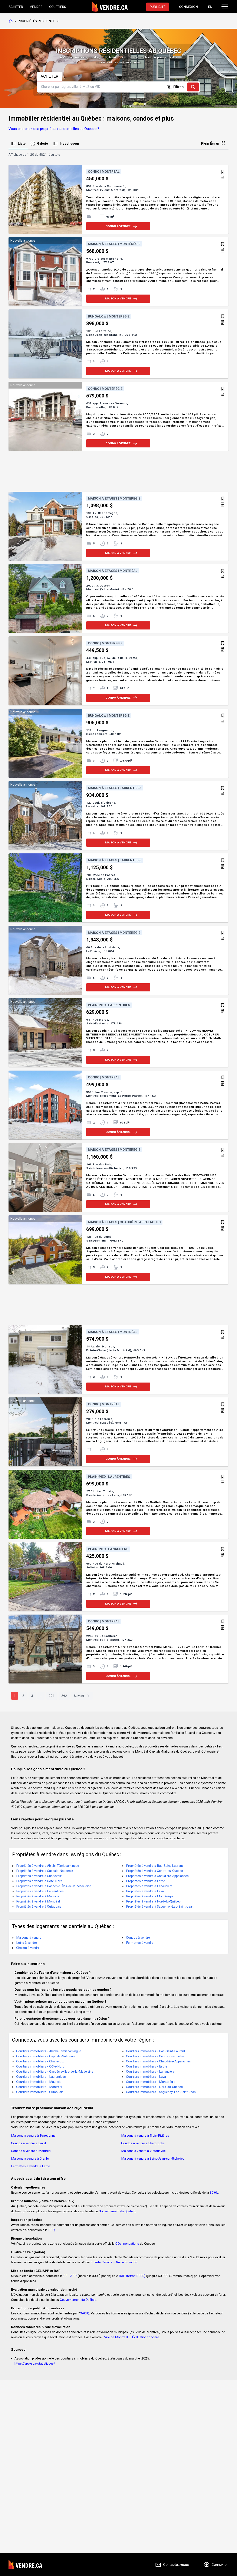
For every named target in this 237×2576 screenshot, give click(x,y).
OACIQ (84, 2313)
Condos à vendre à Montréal (31, 2151)
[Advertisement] (118, 471)
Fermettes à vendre (140, 1943)
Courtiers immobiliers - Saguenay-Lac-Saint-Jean (161, 2092)
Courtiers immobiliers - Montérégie (150, 2082)
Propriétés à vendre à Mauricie (37, 1896)
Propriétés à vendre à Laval (145, 1891)
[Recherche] (193, 87)
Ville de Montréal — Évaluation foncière (131, 2337)
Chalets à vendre (28, 1948)
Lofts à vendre (26, 1943)
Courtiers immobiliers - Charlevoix (40, 2061)
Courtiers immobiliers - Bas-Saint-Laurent (155, 2051)
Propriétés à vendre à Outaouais (38, 1906)
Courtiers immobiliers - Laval (146, 2077)
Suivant (82, 1696)
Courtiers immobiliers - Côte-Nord (40, 2066)
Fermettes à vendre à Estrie (30, 2166)
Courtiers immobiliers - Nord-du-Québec (154, 2087)
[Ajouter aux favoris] (222, 171)
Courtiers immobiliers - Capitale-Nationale (45, 2056)
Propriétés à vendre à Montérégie (149, 1896)
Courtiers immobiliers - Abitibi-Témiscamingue (48, 2051)
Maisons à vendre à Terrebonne (33, 2135)
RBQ (51, 2230)
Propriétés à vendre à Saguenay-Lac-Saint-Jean (160, 1906)
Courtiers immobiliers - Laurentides (41, 2077)
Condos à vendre (138, 1937)
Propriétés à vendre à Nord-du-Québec (153, 1901)
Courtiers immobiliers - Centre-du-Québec (155, 2056)
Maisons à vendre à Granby (30, 2158)
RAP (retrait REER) (132, 2276)
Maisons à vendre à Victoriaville (143, 2151)
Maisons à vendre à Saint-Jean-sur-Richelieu (152, 2158)
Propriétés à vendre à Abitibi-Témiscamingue (47, 1866)
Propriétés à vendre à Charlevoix (39, 1876)
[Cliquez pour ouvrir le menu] (224, 6)
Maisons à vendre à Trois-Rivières (145, 2135)
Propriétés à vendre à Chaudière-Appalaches (157, 1876)
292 (64, 1696)
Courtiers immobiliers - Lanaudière (150, 2071)
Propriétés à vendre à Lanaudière (149, 1886)
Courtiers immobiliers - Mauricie (38, 2082)
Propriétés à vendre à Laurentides (40, 1891)
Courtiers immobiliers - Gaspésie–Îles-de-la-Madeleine (54, 2071)
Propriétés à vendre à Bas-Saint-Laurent (154, 1866)
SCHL (214, 2192)
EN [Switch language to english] (210, 7)
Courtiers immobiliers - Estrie (146, 2066)
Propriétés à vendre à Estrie (145, 1881)
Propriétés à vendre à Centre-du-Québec (154, 1871)
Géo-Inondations (127, 2244)
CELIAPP (70, 2276)
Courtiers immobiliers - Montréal (39, 2087)
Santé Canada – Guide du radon (115, 2262)
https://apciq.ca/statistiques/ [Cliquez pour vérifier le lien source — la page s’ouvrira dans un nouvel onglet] (34, 2363)
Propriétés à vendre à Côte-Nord (39, 1881)
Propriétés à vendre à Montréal (38, 1901)
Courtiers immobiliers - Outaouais (39, 2092)
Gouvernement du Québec (117, 2211)
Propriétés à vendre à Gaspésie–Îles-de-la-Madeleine (53, 1886)
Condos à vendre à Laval (28, 2143)
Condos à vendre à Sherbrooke (143, 2143)
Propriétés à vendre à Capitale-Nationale (44, 1871)
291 (52, 1696)
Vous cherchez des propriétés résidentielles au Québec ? (54, 129)
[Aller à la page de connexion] (188, 6)
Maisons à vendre (28, 1937)
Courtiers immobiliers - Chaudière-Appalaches (158, 2061)
